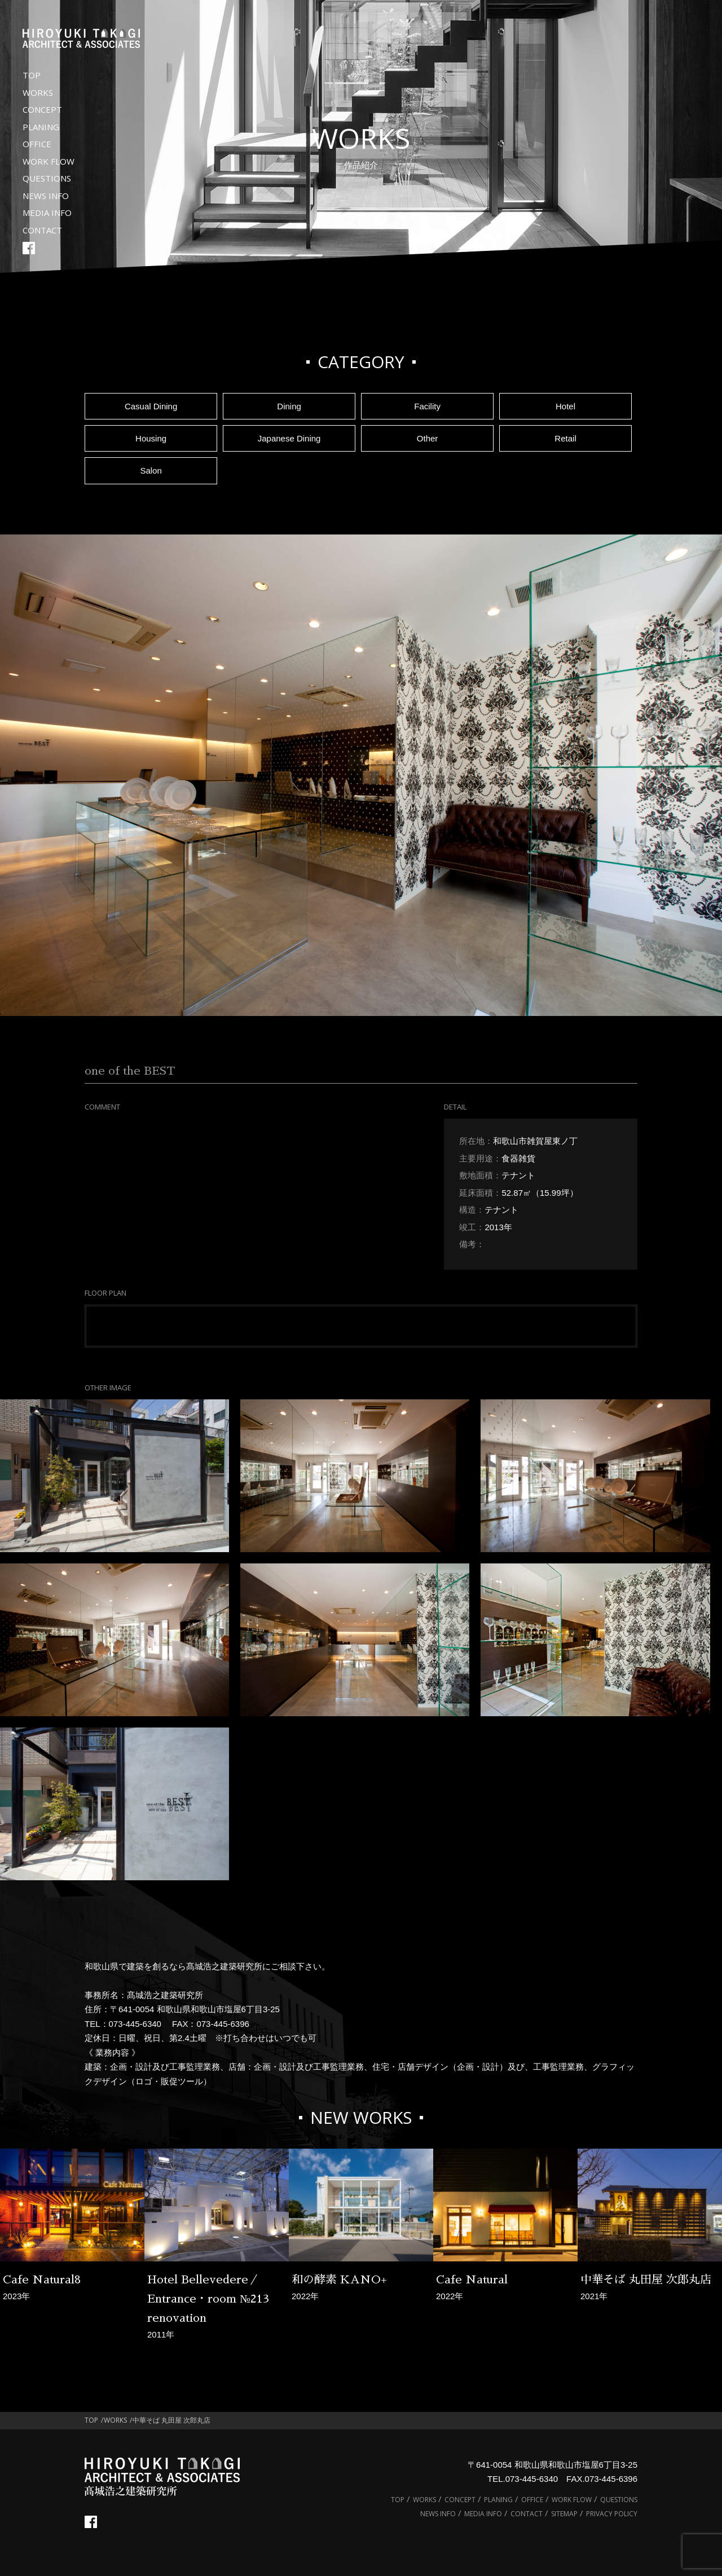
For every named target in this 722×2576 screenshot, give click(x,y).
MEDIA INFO (47, 212)
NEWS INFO (46, 195)
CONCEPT (42, 109)
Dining (289, 406)
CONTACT (42, 230)
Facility (427, 406)
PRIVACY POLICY (611, 2513)
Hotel (565, 406)
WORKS (38, 92)
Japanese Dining (289, 438)
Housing (150, 438)
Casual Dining (151, 406)
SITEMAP (564, 2513)
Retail (565, 438)
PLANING (41, 126)
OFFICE (37, 143)
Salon (150, 470)
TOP (32, 75)
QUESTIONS (47, 178)
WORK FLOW (48, 161)
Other (427, 438)
